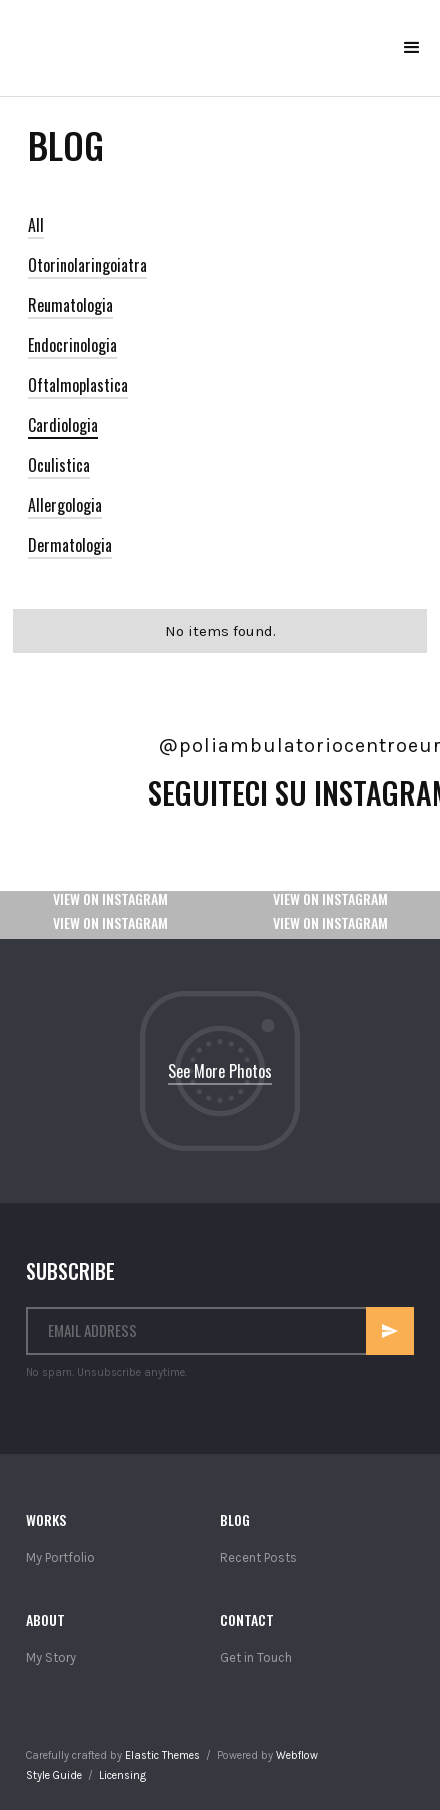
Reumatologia (70, 305)
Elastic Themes (162, 1755)
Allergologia (65, 505)
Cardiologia (63, 425)
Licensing (122, 1775)
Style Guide (54, 1775)
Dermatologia (70, 545)
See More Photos (220, 1071)
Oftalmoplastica (78, 385)
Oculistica (59, 465)
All (36, 225)
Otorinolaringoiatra (87, 265)
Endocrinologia (72, 345)
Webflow (297, 1755)
